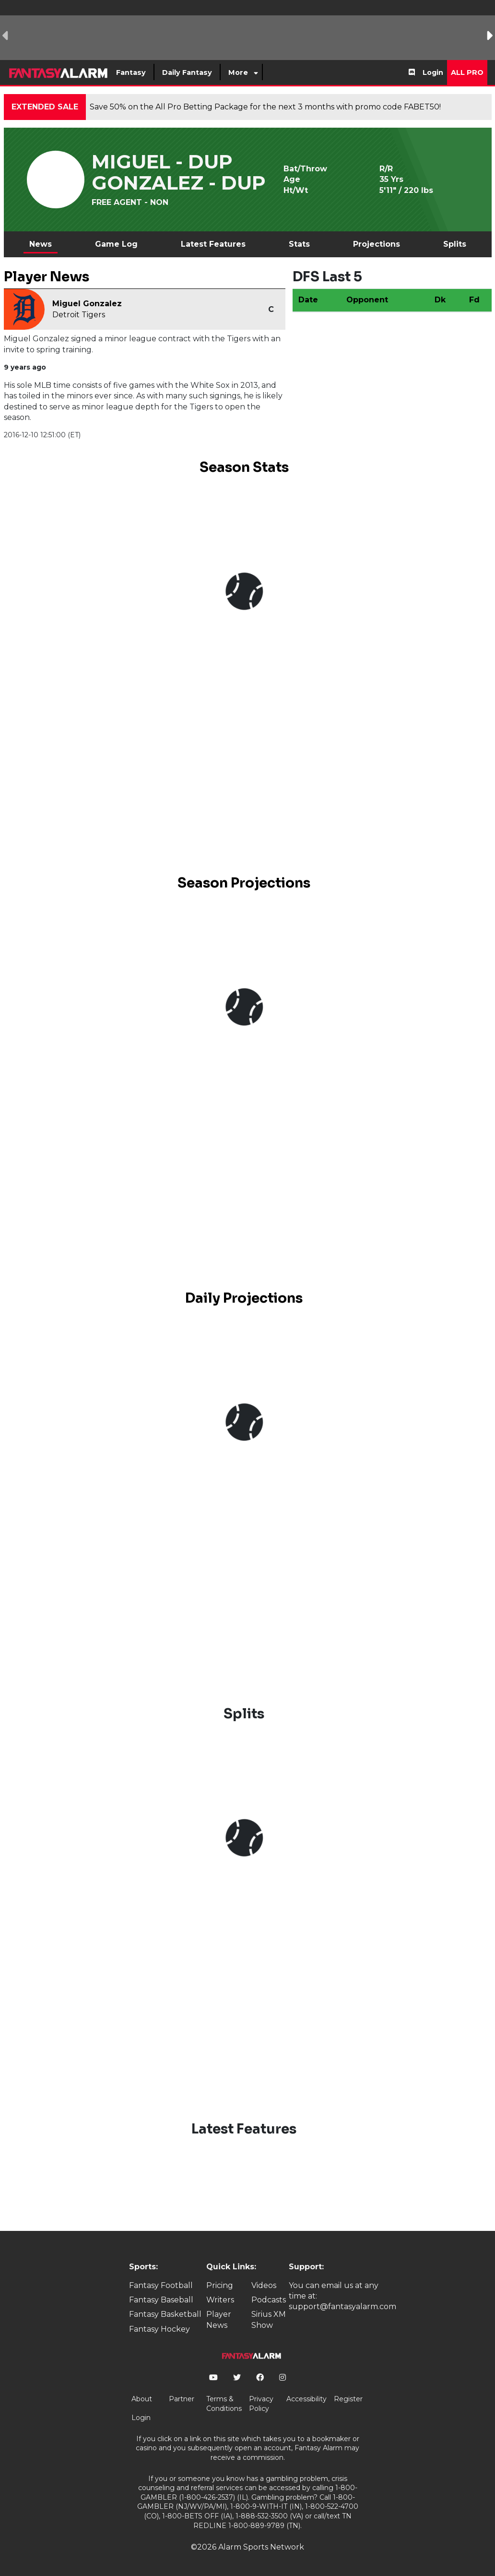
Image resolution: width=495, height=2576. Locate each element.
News (40, 244)
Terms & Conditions (224, 2404)
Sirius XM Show (268, 2319)
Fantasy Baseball (161, 2299)
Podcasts (268, 2299)
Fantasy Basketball (165, 2314)
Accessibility (306, 2399)
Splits (454, 244)
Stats (299, 244)
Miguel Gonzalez (87, 303)
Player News (218, 2319)
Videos (263, 2285)
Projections (376, 244)
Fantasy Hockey (159, 2329)
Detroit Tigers (78, 314)
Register (348, 2399)
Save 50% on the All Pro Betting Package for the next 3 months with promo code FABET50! (265, 106)
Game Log (116, 244)
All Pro (467, 72)
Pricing (219, 2285)
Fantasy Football (161, 2285)
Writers (220, 2299)
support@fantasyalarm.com (342, 2306)
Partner (181, 2399)
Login (433, 72)
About (141, 2399)
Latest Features (213, 244)
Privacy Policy (261, 2404)
